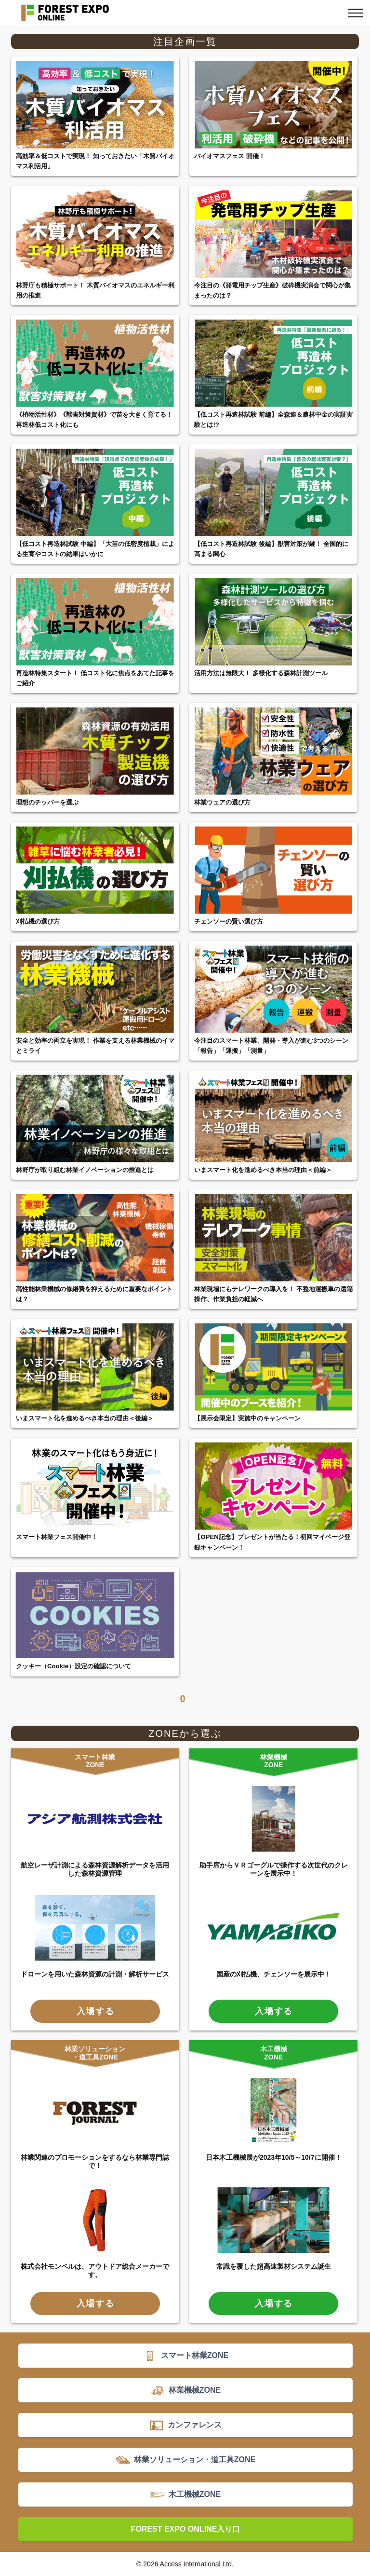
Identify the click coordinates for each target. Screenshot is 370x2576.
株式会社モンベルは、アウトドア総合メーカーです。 (95, 2270)
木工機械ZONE (273, 2053)
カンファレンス (195, 2425)
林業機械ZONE (273, 1761)
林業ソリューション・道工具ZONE (95, 2053)
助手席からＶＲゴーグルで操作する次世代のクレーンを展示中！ (273, 1869)
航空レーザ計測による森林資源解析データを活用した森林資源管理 (95, 1869)
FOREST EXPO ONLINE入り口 (185, 2529)
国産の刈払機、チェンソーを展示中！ (273, 1974)
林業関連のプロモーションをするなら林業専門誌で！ (95, 2161)
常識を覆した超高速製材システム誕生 (273, 2266)
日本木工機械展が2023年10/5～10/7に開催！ (274, 2157)
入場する (96, 2011)
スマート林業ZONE (95, 1761)
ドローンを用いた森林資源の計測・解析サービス (95, 1974)
